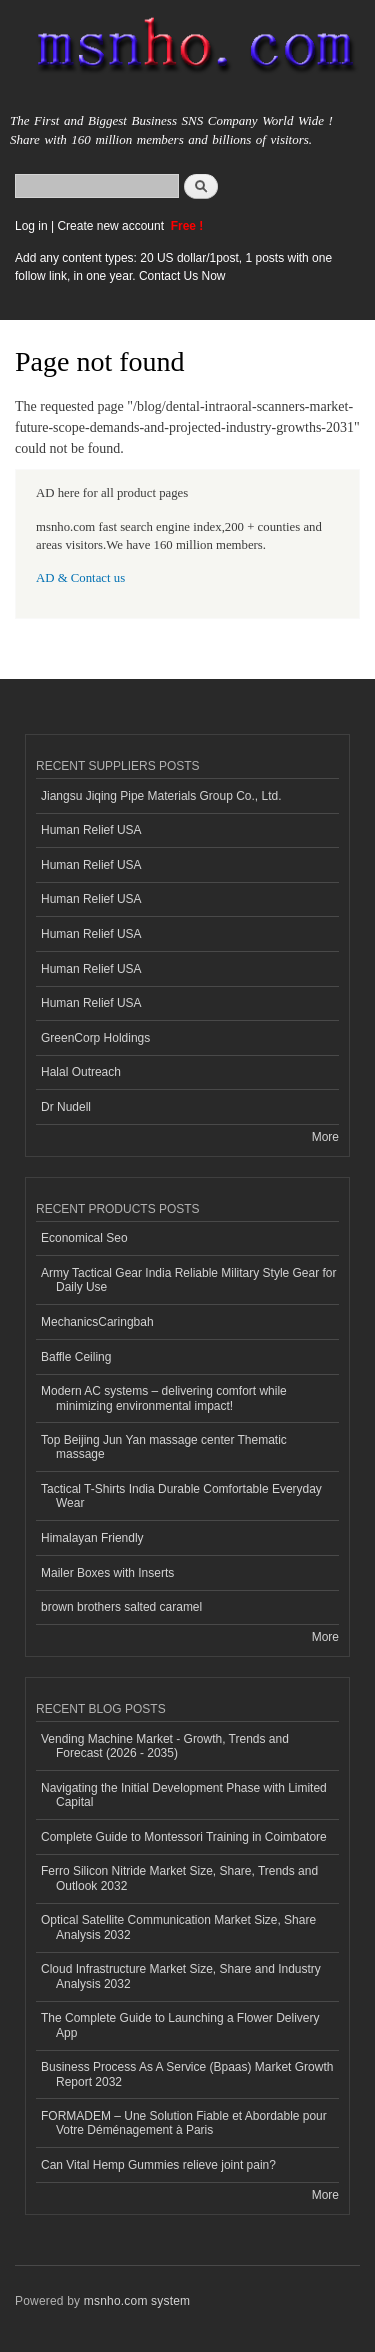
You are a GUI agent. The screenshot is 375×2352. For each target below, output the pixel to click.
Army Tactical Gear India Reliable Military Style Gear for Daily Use (189, 1280)
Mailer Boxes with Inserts (107, 1573)
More (325, 1137)
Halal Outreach (81, 1072)
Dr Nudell (66, 1107)
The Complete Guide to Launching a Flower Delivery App (180, 2025)
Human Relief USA (91, 830)
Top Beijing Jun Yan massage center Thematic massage (164, 1447)
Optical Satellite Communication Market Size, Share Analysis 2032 (178, 1927)
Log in (31, 226)
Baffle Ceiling (76, 1357)
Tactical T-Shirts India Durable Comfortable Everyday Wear (181, 1496)
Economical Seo (84, 1238)
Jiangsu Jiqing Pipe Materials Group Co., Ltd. (161, 796)
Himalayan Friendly (92, 1538)
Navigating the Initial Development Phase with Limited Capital (184, 1795)
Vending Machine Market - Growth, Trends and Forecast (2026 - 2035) (165, 1746)
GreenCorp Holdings (95, 1038)
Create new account (112, 226)
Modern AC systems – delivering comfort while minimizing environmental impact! (164, 1398)
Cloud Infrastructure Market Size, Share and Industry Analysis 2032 (181, 1976)
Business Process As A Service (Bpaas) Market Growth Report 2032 (187, 2074)
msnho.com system (137, 2301)
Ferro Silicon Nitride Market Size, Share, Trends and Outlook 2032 (179, 1878)
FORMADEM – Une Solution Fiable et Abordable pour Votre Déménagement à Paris (184, 2123)
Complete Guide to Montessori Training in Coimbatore (184, 1837)
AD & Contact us (80, 578)
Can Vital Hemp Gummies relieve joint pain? (158, 2165)
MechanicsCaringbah (97, 1322)
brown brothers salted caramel (121, 1607)
